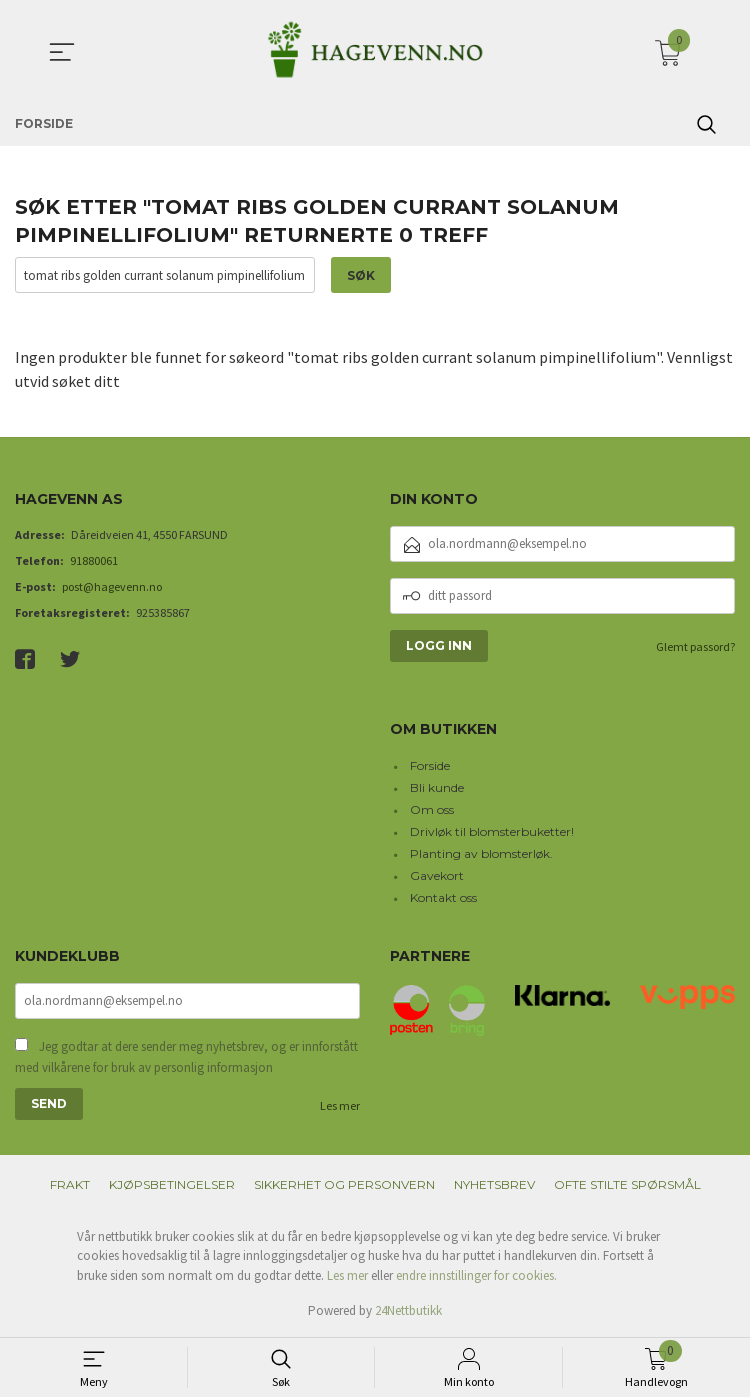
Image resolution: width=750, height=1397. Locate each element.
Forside (430, 765)
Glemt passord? (695, 646)
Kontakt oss (443, 897)
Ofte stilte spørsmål (627, 1184)
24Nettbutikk (408, 1310)
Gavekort (437, 875)
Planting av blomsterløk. (481, 853)
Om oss (432, 809)
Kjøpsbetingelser (172, 1184)
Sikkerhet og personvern (344, 1184)
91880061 (94, 560)
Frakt (70, 1184)
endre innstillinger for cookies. (476, 1275)
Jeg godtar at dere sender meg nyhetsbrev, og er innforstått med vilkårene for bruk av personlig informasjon (186, 1057)
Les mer (340, 1105)
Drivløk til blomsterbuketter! (492, 831)
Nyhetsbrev (494, 1184)
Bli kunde (437, 787)
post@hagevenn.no (112, 586)
